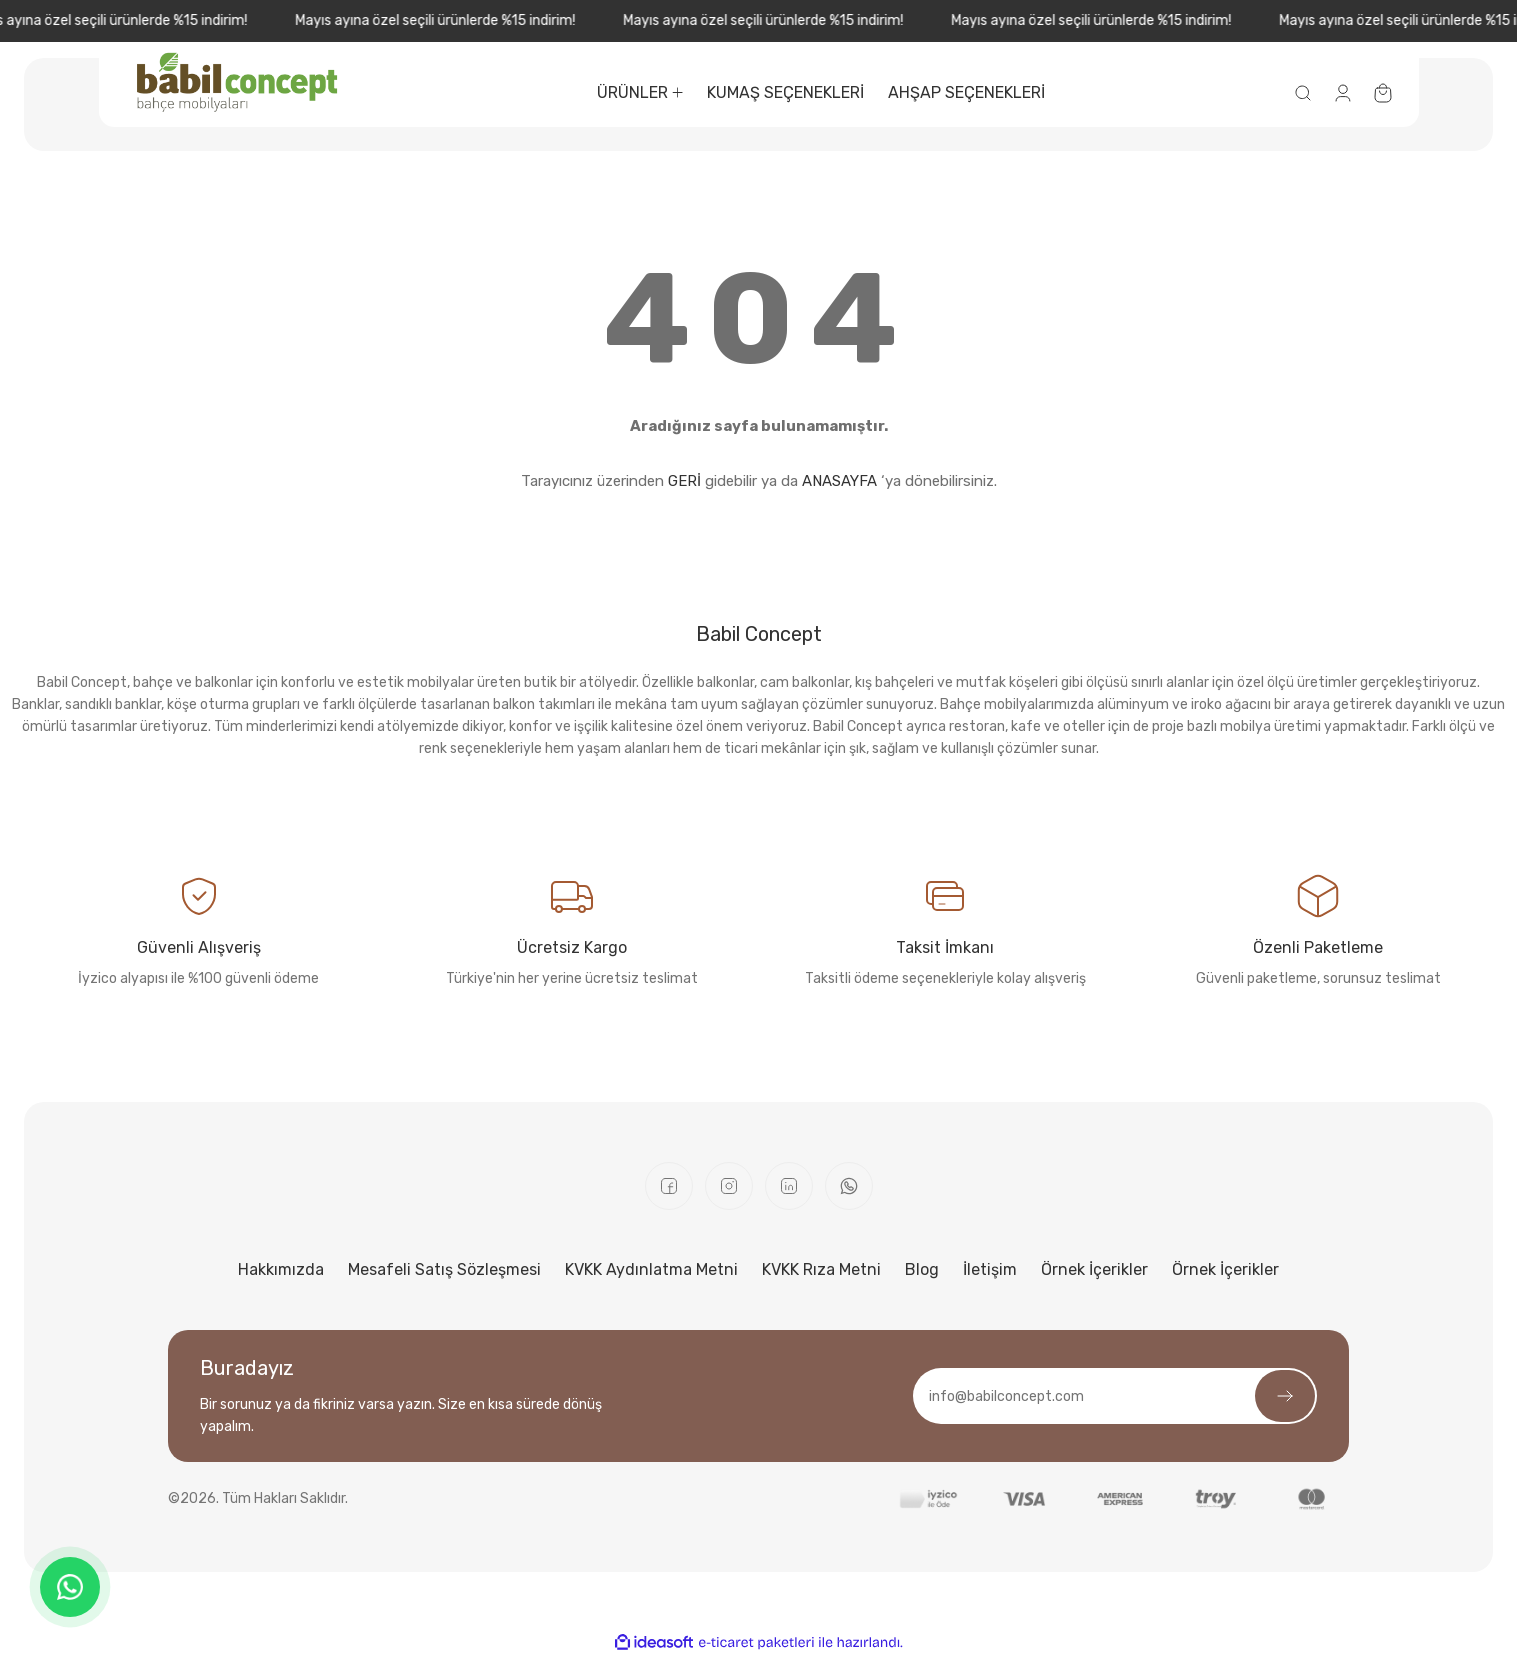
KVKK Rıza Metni (821, 1269)
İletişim (990, 1269)
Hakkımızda (281, 1269)
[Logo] (237, 82)
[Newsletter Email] (1115, 1396)
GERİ (684, 481)
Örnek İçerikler (1094, 1269)
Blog (922, 1269)
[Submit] (1285, 1396)
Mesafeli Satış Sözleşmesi (444, 1269)
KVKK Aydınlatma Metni (651, 1269)
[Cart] (1383, 93)
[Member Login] (1343, 93)
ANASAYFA (839, 481)
